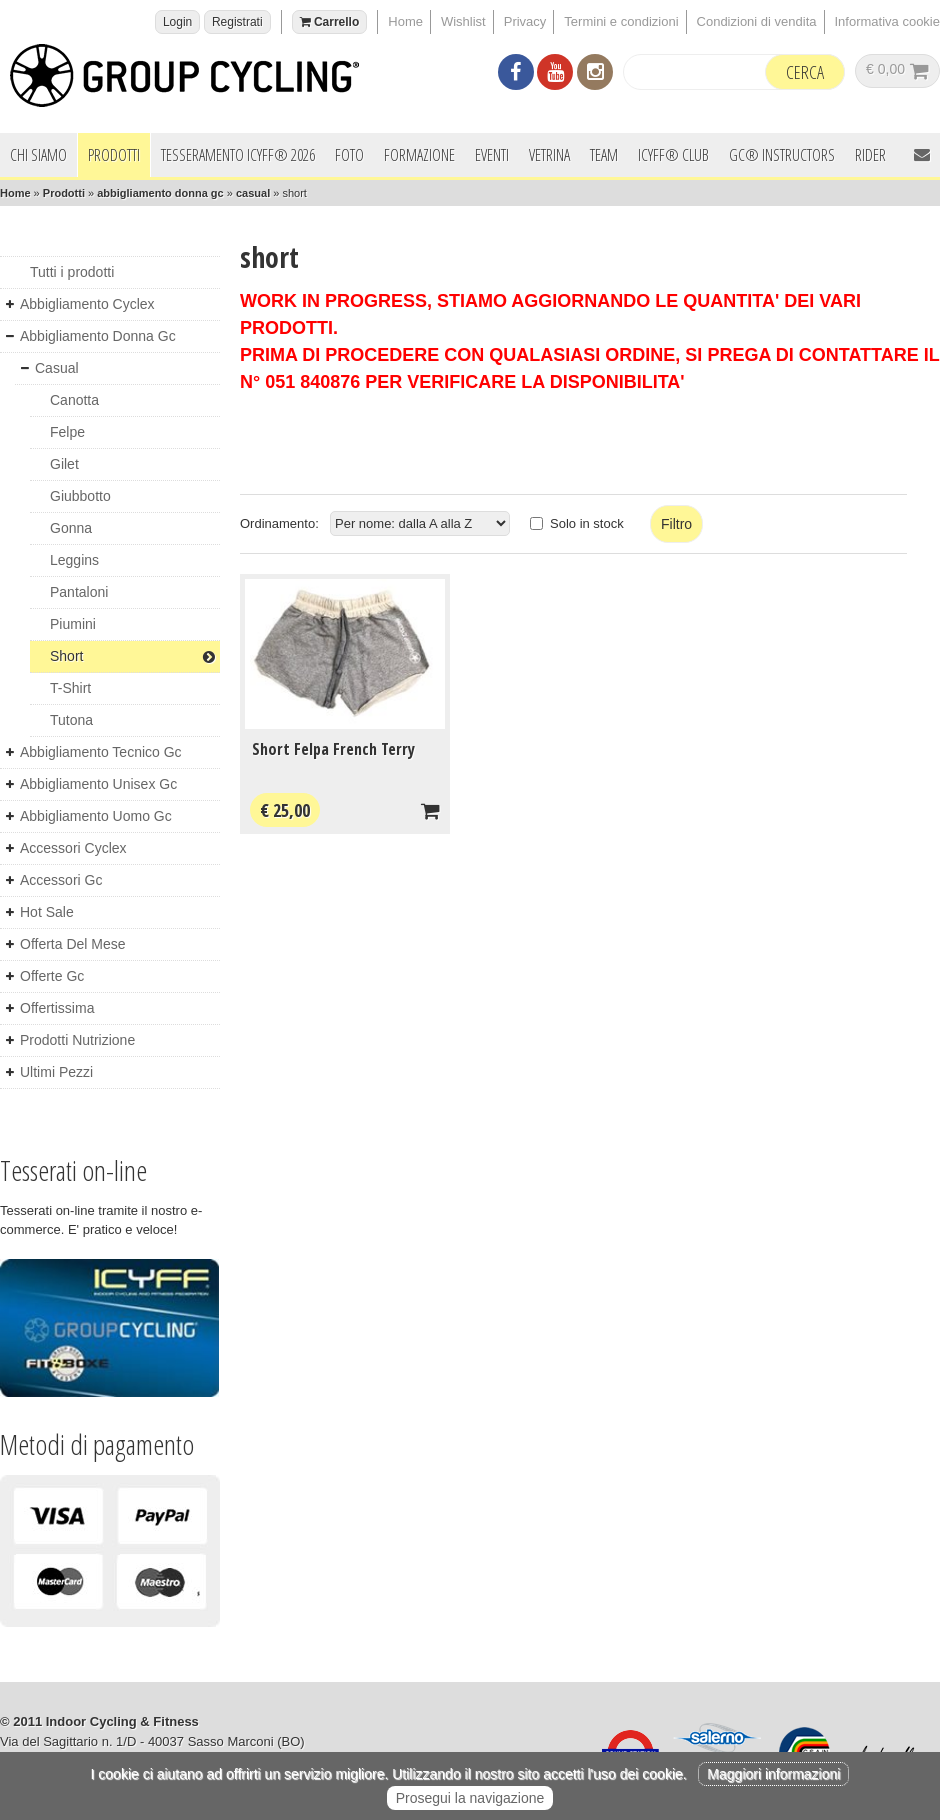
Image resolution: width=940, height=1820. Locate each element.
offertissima (57, 1008)
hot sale (47, 912)
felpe (67, 432)
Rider (870, 155)
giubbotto (80, 496)
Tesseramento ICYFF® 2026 (238, 155)
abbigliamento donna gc (160, 193)
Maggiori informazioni (773, 1774)
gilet (64, 464)
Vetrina (549, 155)
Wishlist (463, 21)
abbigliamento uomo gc (96, 816)
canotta (74, 400)
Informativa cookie (888, 21)
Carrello (330, 22)
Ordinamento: (279, 523)
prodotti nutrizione (77, 1040)
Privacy (525, 21)
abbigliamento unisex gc (98, 784)
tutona (71, 720)
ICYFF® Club (673, 155)
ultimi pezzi (56, 1072)
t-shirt (70, 688)
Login (177, 22)
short (132, 656)
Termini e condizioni (621, 21)
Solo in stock (587, 523)
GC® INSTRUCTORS (782, 155)
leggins (74, 560)
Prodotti (114, 155)
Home (405, 21)
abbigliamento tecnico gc (101, 752)
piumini (73, 624)
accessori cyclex (73, 848)
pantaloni (79, 592)
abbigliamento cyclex (87, 304)
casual (253, 193)
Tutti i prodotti (72, 272)
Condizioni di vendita (757, 21)
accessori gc (61, 880)
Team (604, 155)
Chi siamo (38, 155)
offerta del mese (73, 944)
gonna (71, 528)
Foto (349, 155)
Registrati (237, 22)
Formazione (419, 155)
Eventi (492, 155)
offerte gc (52, 976)
